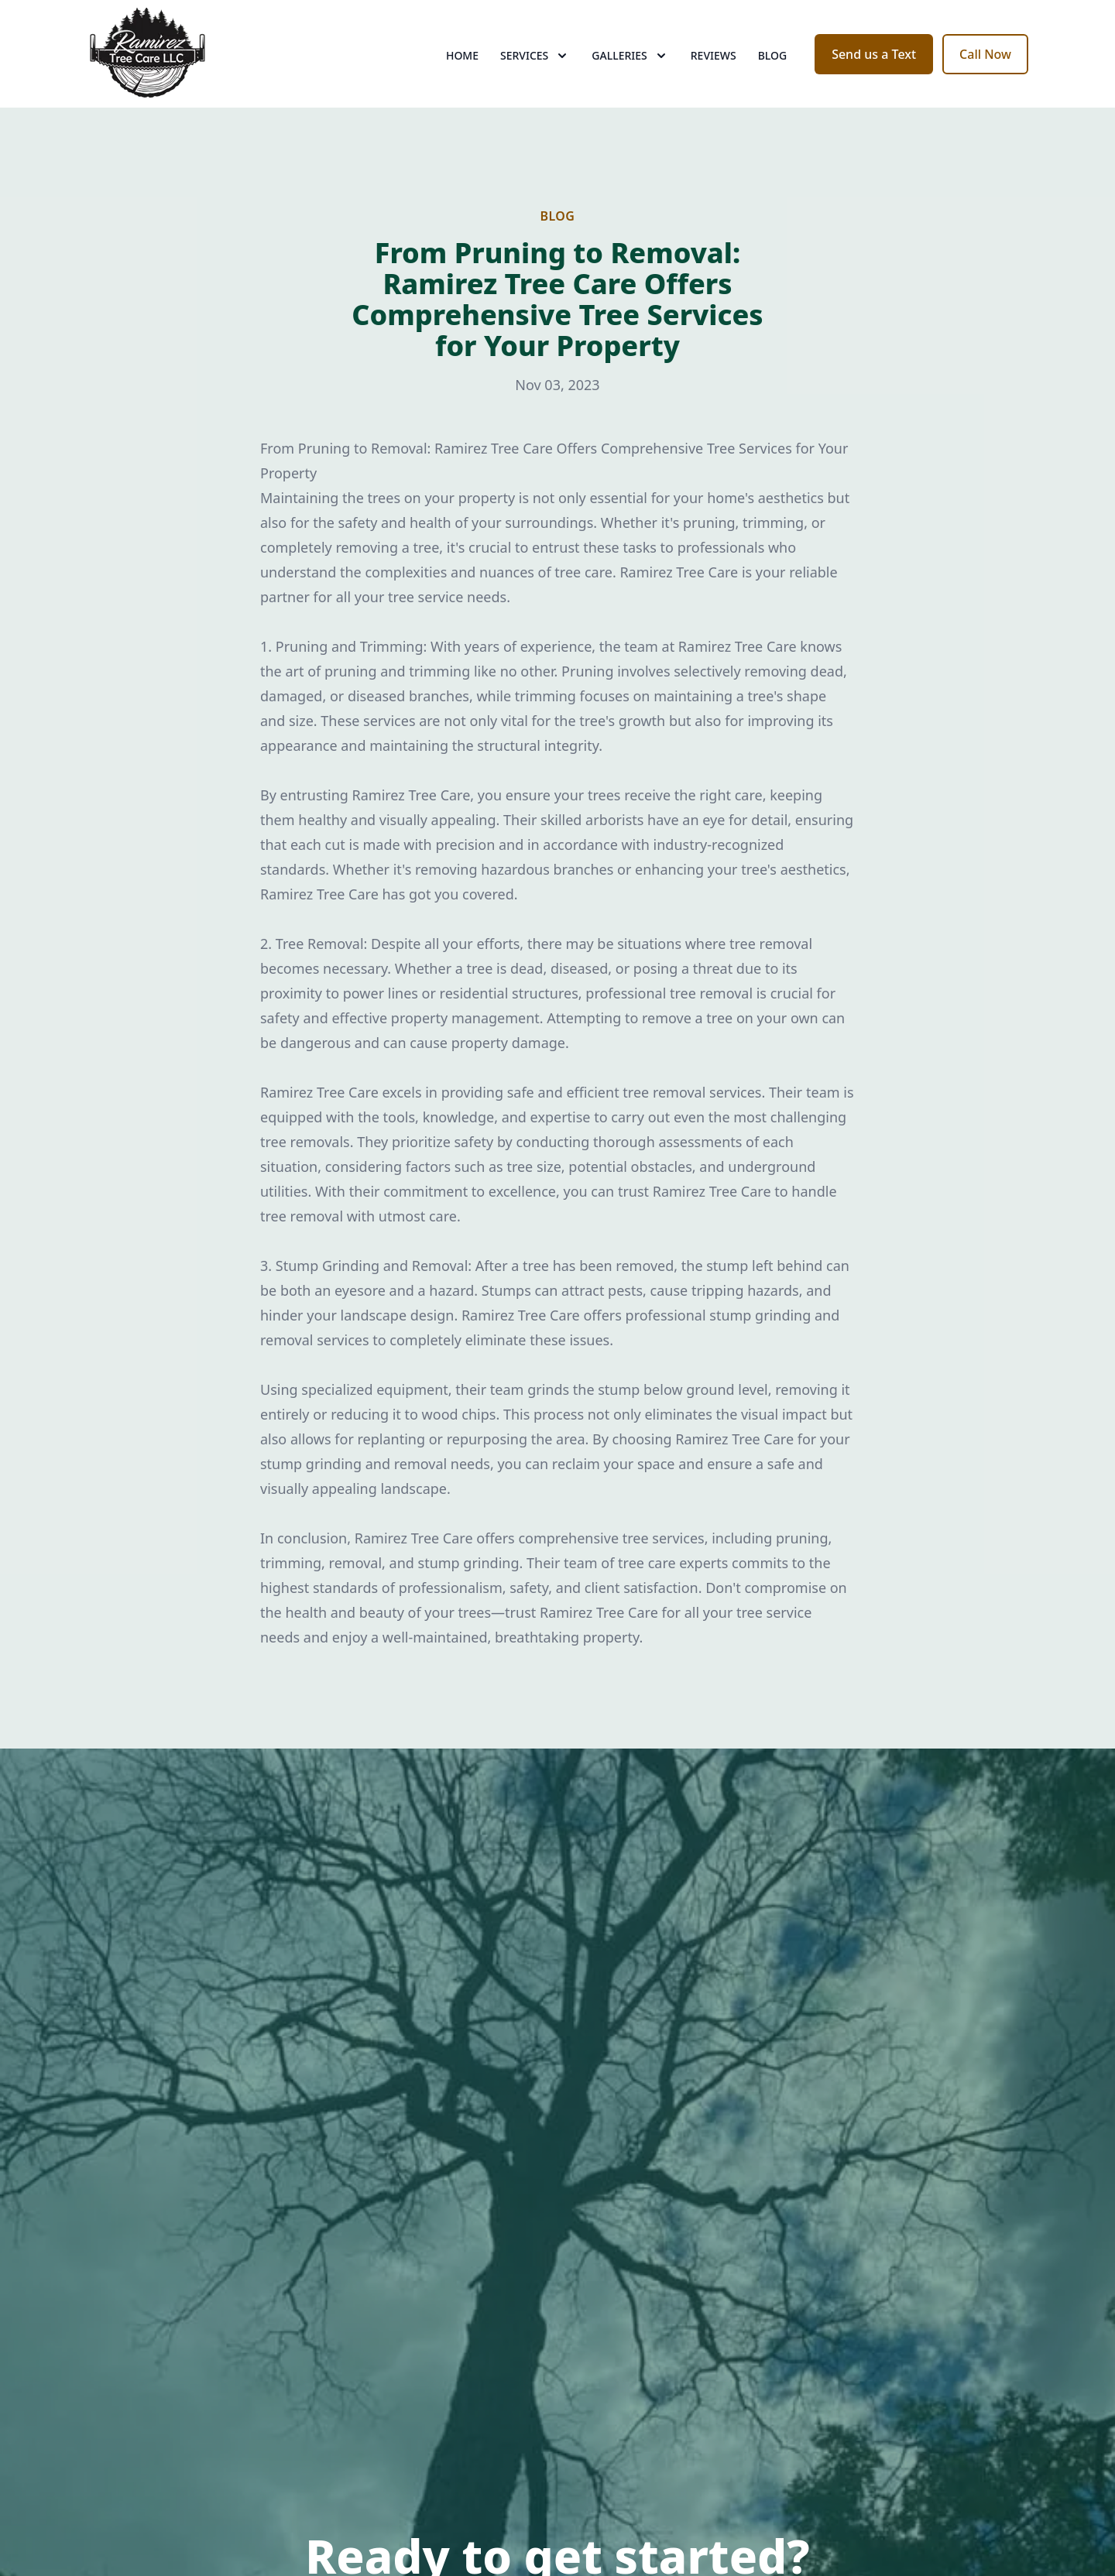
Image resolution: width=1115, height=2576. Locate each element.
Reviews (713, 69)
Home (462, 69)
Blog (772, 69)
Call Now (985, 68)
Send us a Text (874, 68)
